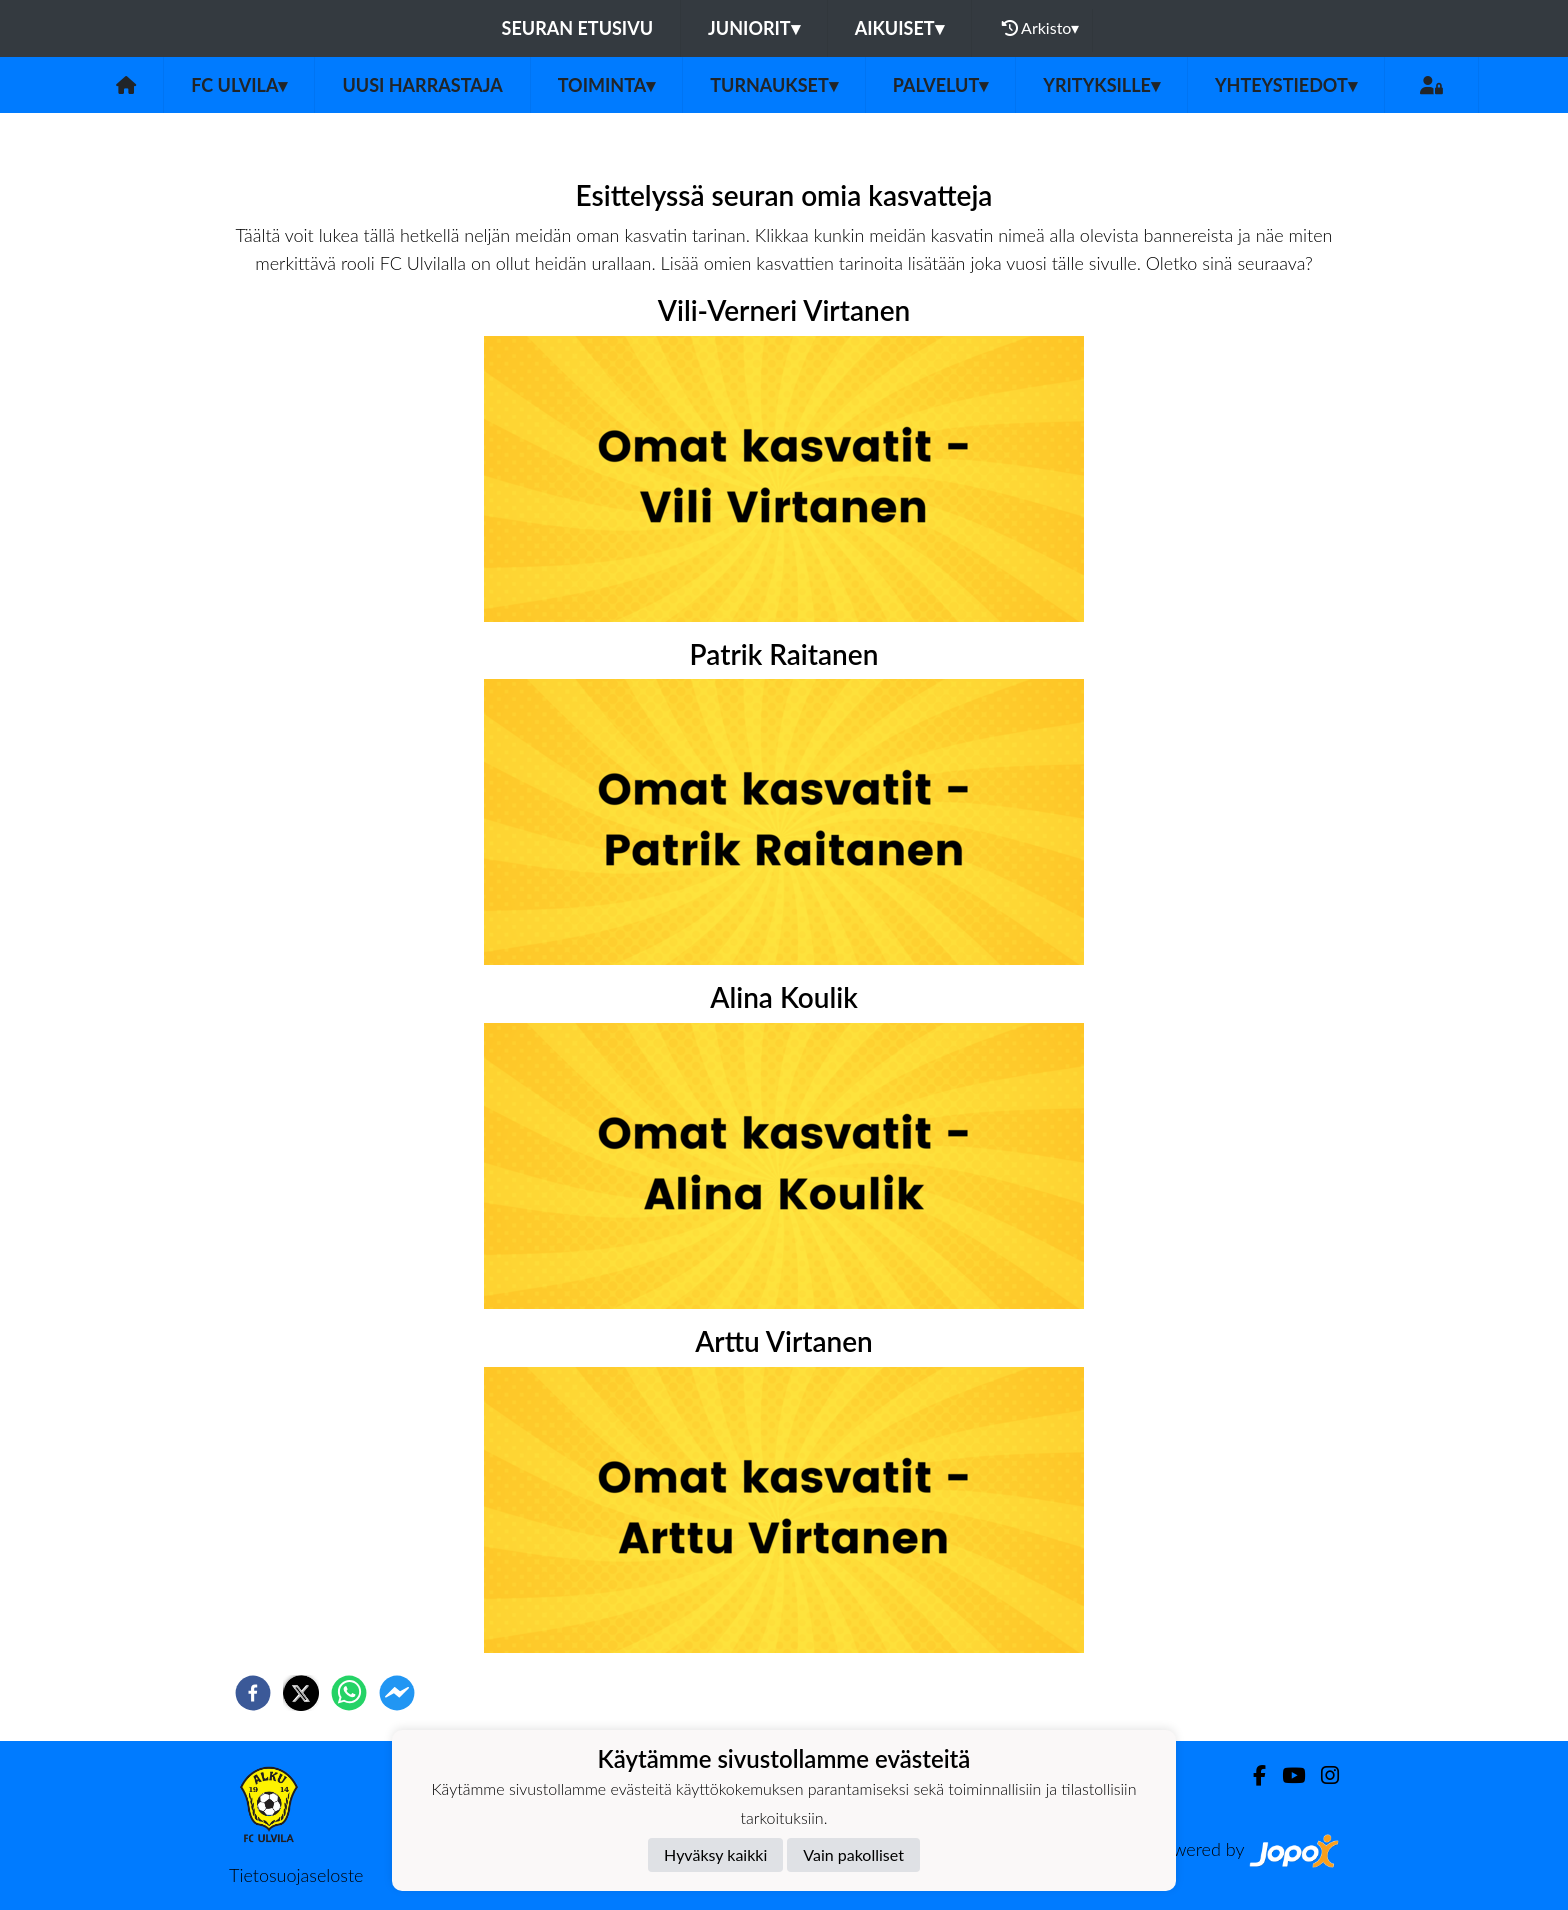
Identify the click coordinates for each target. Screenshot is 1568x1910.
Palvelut (941, 85)
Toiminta (607, 85)
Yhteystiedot (1286, 85)
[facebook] (253, 1693)
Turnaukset (774, 85)
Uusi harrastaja (422, 85)
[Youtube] (1285, 1775)
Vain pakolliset (853, 1854)
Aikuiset (899, 28)
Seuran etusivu (578, 28)
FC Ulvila (239, 85)
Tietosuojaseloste (296, 1875)
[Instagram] (1322, 1775)
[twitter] (301, 1693)
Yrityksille (1101, 85)
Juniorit (754, 28)
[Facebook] (1251, 1775)
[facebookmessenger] (397, 1693)
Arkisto (1041, 28)
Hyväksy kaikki (715, 1854)
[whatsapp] (349, 1693)
